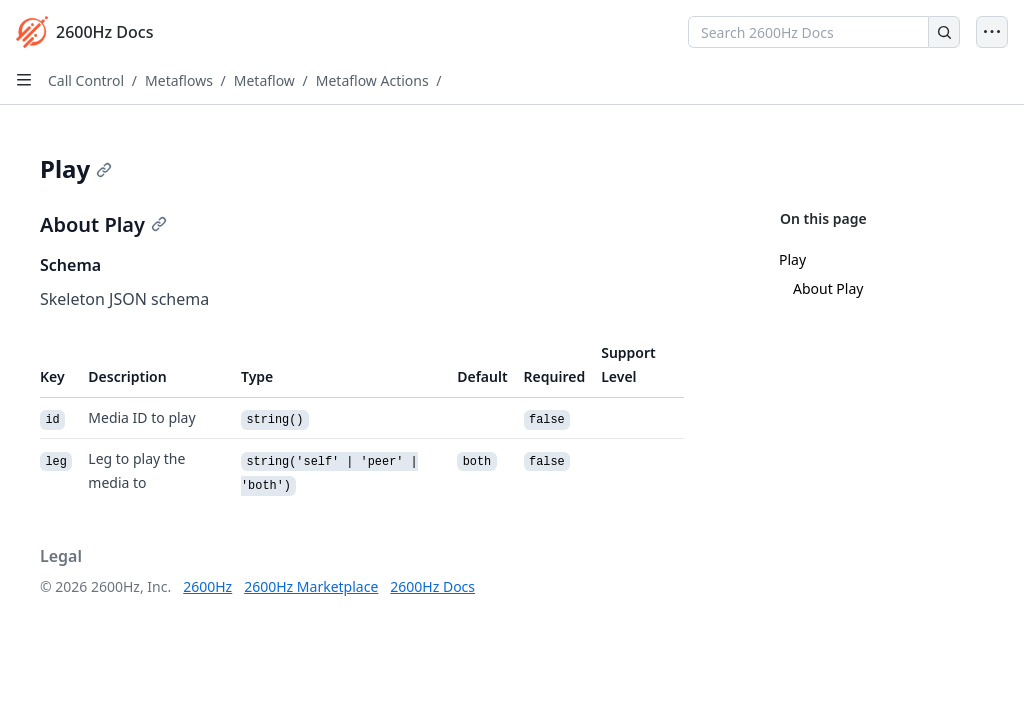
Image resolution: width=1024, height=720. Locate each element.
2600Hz (207, 586)
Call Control (86, 80)
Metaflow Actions (372, 80)
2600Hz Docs (432, 586)
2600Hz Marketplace (311, 586)
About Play (828, 288)
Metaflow (264, 80)
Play (792, 259)
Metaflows (179, 80)
